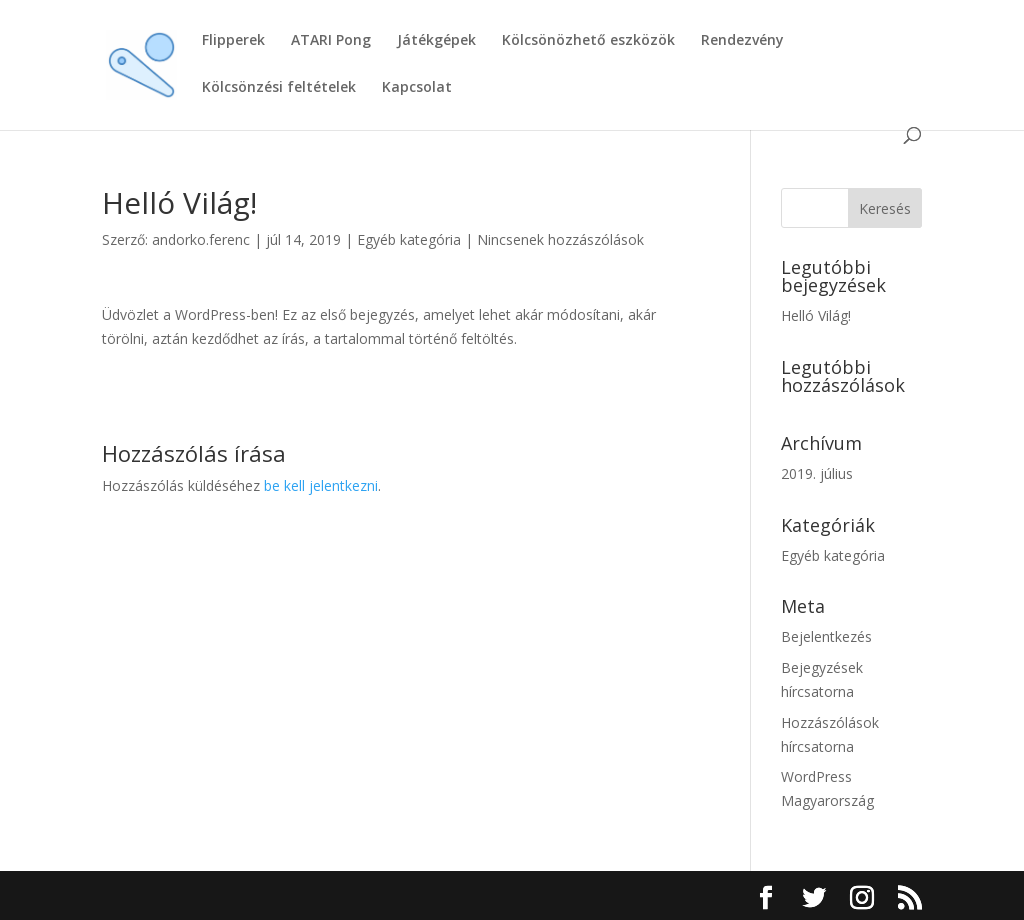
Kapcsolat (417, 88)
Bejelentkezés (826, 636)
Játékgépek (436, 41)
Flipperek (233, 41)
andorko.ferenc (201, 239)
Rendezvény (742, 41)
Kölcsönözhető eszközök (588, 41)
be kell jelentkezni (321, 485)
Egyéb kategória (409, 239)
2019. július (817, 473)
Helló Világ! (816, 315)
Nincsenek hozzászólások (560, 239)
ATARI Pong (331, 41)
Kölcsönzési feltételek (279, 88)
